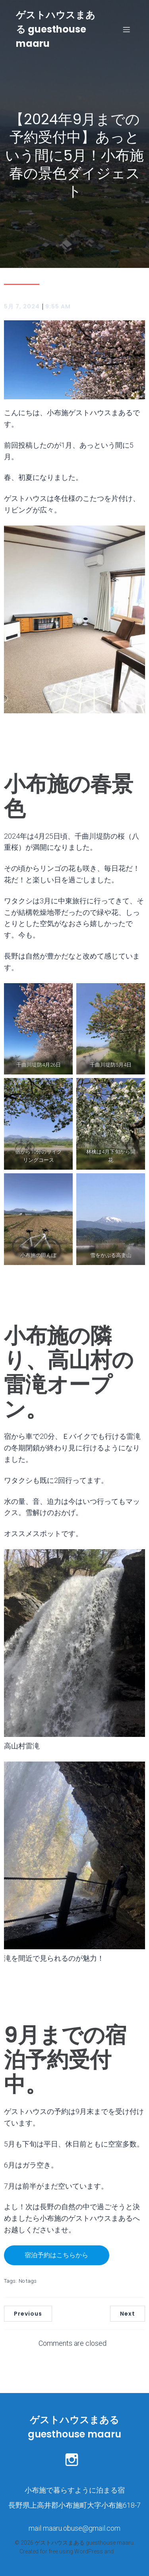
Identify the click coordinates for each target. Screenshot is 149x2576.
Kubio (122, 2551)
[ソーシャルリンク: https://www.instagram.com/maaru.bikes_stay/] (74, 2459)
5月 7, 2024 (22, 306)
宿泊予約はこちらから (56, 2255)
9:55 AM (58, 306)
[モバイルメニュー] (126, 29)
